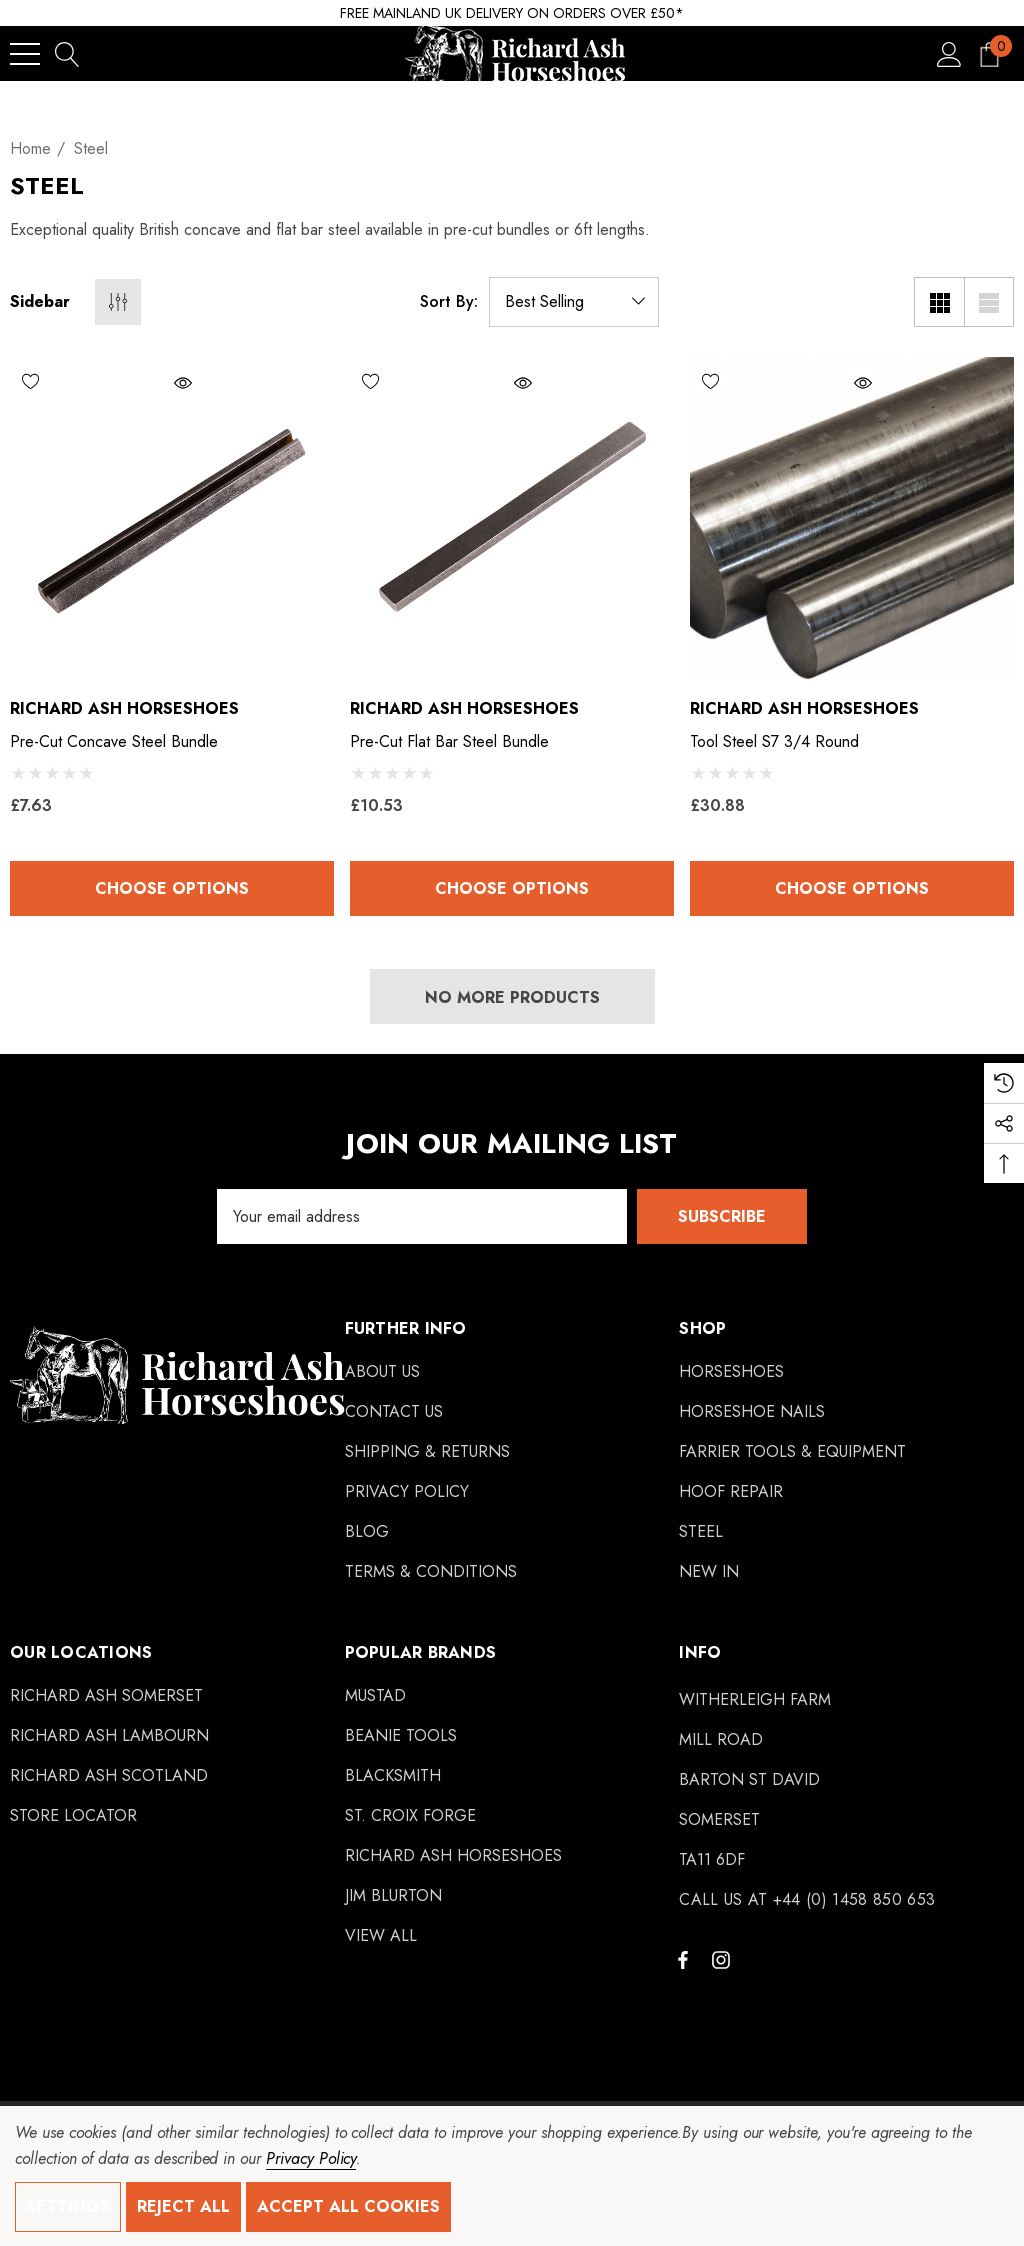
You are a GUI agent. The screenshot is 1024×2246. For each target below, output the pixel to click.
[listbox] (574, 302)
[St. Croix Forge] (410, 1816)
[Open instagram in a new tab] (724, 1959)
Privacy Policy (311, 2158)
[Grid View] (939, 302)
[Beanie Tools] (401, 1736)
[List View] (989, 302)
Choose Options (172, 888)
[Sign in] (949, 53)
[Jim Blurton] (393, 1896)
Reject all (183, 2206)
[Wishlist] (91, 380)
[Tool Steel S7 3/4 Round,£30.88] (852, 519)
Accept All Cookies (348, 2206)
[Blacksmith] (393, 1776)
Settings (68, 2206)
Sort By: (449, 302)
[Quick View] (237, 382)
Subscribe (722, 1216)
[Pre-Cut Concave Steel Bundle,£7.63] (172, 519)
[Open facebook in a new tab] (683, 1959)
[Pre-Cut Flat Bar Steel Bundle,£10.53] (512, 519)
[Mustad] (375, 1696)
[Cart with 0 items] (989, 53)
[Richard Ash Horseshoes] (453, 1856)
